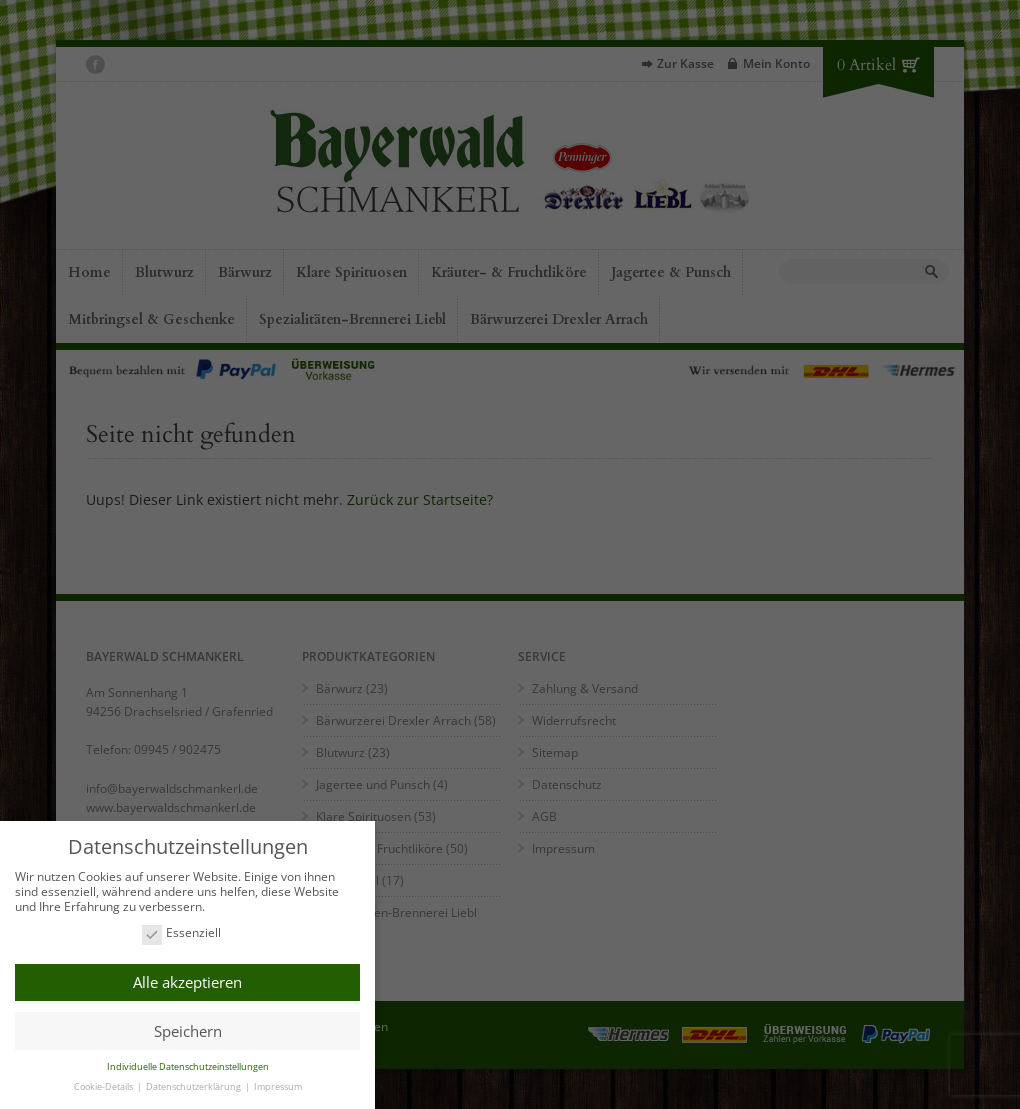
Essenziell (181, 933)
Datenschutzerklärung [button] (194, 1086)
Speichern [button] (188, 1030)
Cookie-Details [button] (104, 1086)
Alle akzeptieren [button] (187, 982)
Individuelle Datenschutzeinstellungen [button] (188, 1066)
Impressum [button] (278, 1086)
